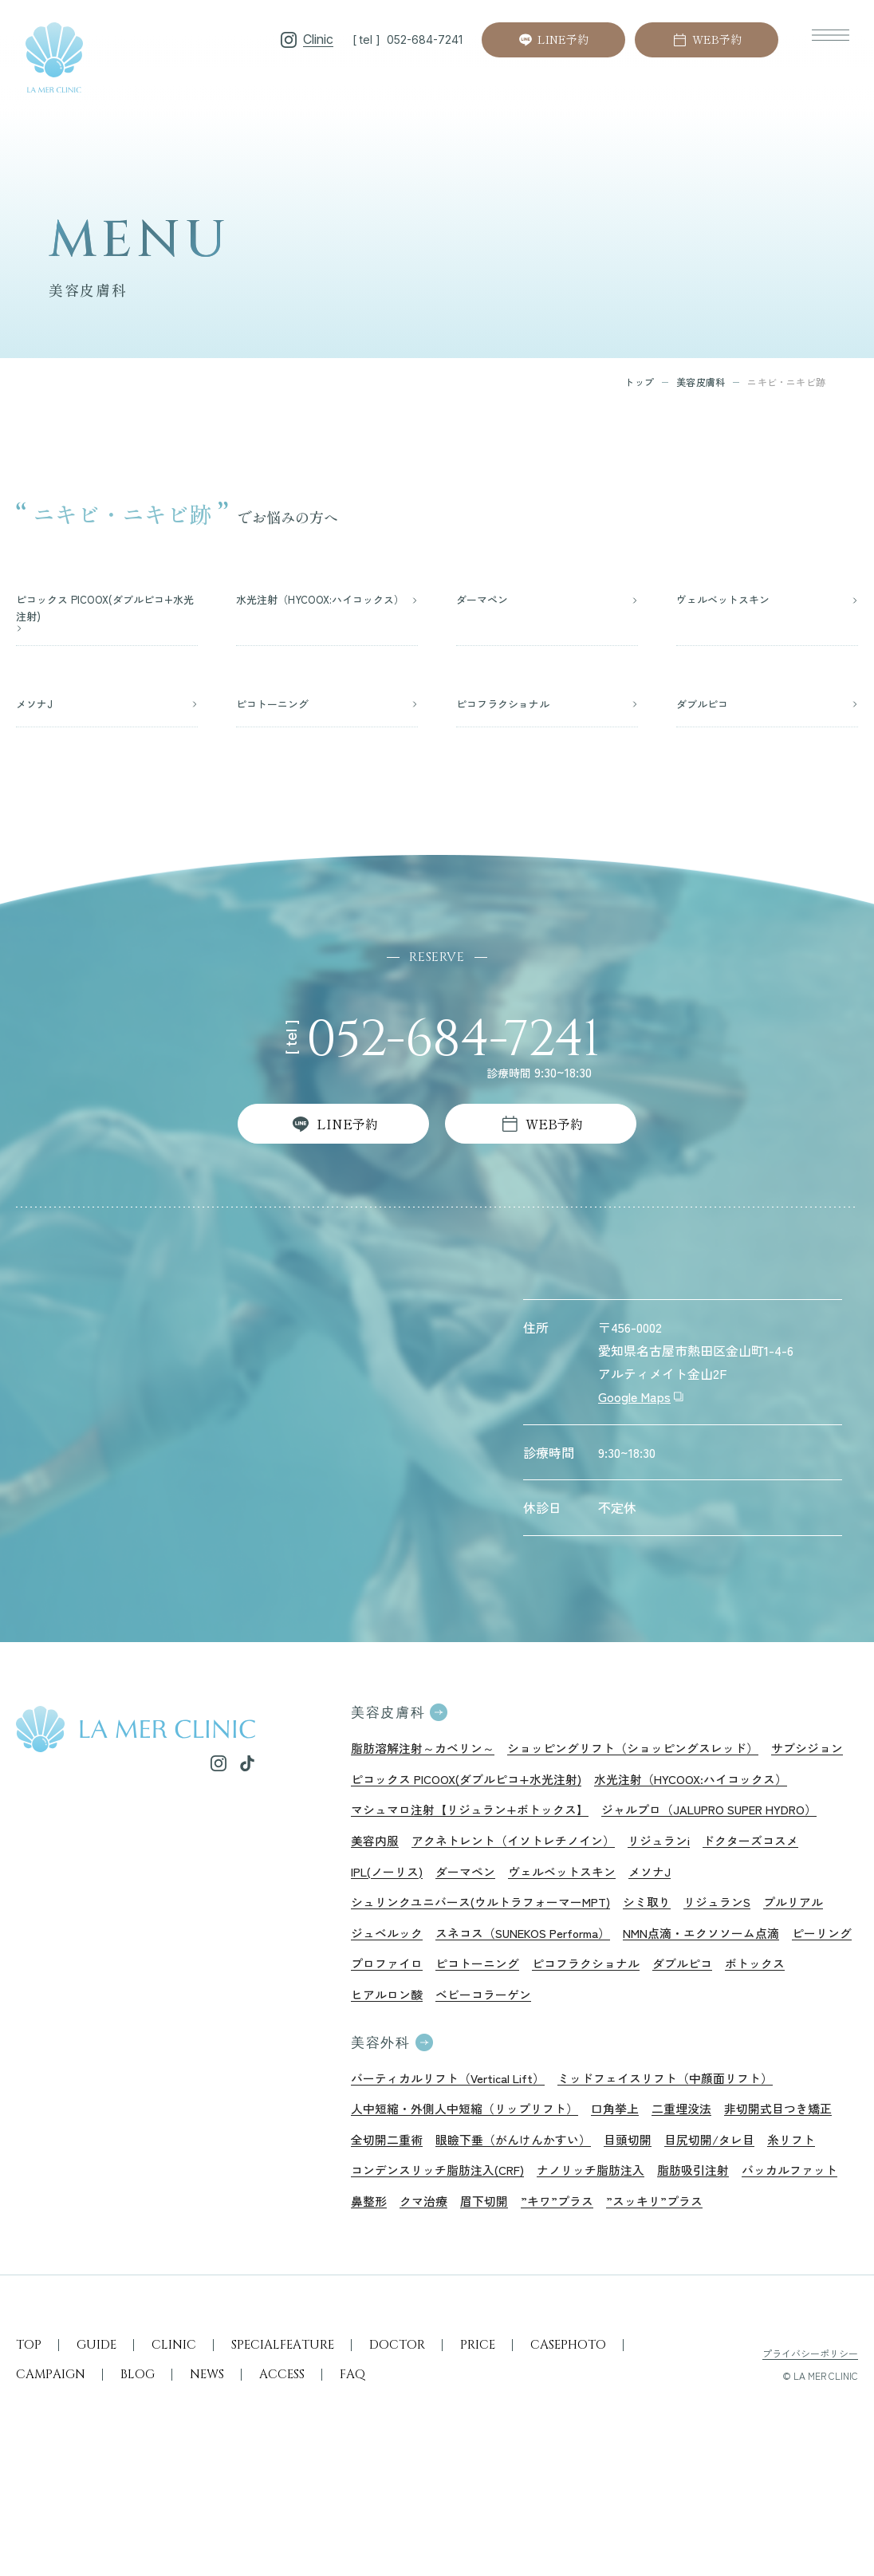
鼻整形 (574, 2274)
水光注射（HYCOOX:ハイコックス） (454, 1824)
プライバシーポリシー (810, 2462)
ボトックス (383, 2056)
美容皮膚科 (700, 382)
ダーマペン (383, 1923)
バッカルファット (491, 2274)
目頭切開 (771, 2208)
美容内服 (627, 1857)
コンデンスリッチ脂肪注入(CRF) (617, 2241)
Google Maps (634, 1404)
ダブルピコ (778, 2023)
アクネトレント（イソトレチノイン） (459, 1890)
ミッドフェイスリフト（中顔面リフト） (686, 2142)
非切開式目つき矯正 (408, 2208)
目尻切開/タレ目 (399, 2241)
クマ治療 (631, 2274)
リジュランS (742, 1957)
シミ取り (667, 1957)
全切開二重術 (516, 2208)
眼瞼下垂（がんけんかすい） (651, 2208)
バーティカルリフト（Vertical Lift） (454, 2142)
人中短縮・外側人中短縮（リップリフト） (472, 2175)
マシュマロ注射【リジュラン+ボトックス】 (697, 1824)
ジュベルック (389, 1989)
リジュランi (614, 1890)
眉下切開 (695, 2274)
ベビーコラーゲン (568, 2056)
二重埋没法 (702, 2175)
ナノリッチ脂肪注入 (780, 2241)
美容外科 (382, 2106)
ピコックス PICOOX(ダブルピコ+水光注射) (565, 1791)
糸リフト (485, 2241)
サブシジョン (389, 1791)
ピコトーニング (561, 2023)
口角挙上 (631, 2175)
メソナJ (577, 1923)
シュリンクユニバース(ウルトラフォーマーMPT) (490, 1957)
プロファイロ (465, 2023)
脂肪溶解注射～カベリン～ (427, 1757)
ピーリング (383, 2023)
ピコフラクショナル (676, 2023)
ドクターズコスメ (710, 1890)
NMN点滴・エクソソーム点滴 (729, 1989)
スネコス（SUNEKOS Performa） (536, 1989)
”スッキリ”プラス (402, 2308)
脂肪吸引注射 (389, 2274)
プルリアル (822, 1957)
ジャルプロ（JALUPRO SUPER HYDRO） (470, 1857)
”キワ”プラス (772, 2274)
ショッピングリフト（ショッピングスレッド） (651, 1757)
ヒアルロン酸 (465, 2056)
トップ (639, 382)
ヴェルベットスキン (484, 1923)
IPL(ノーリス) (814, 1890)
